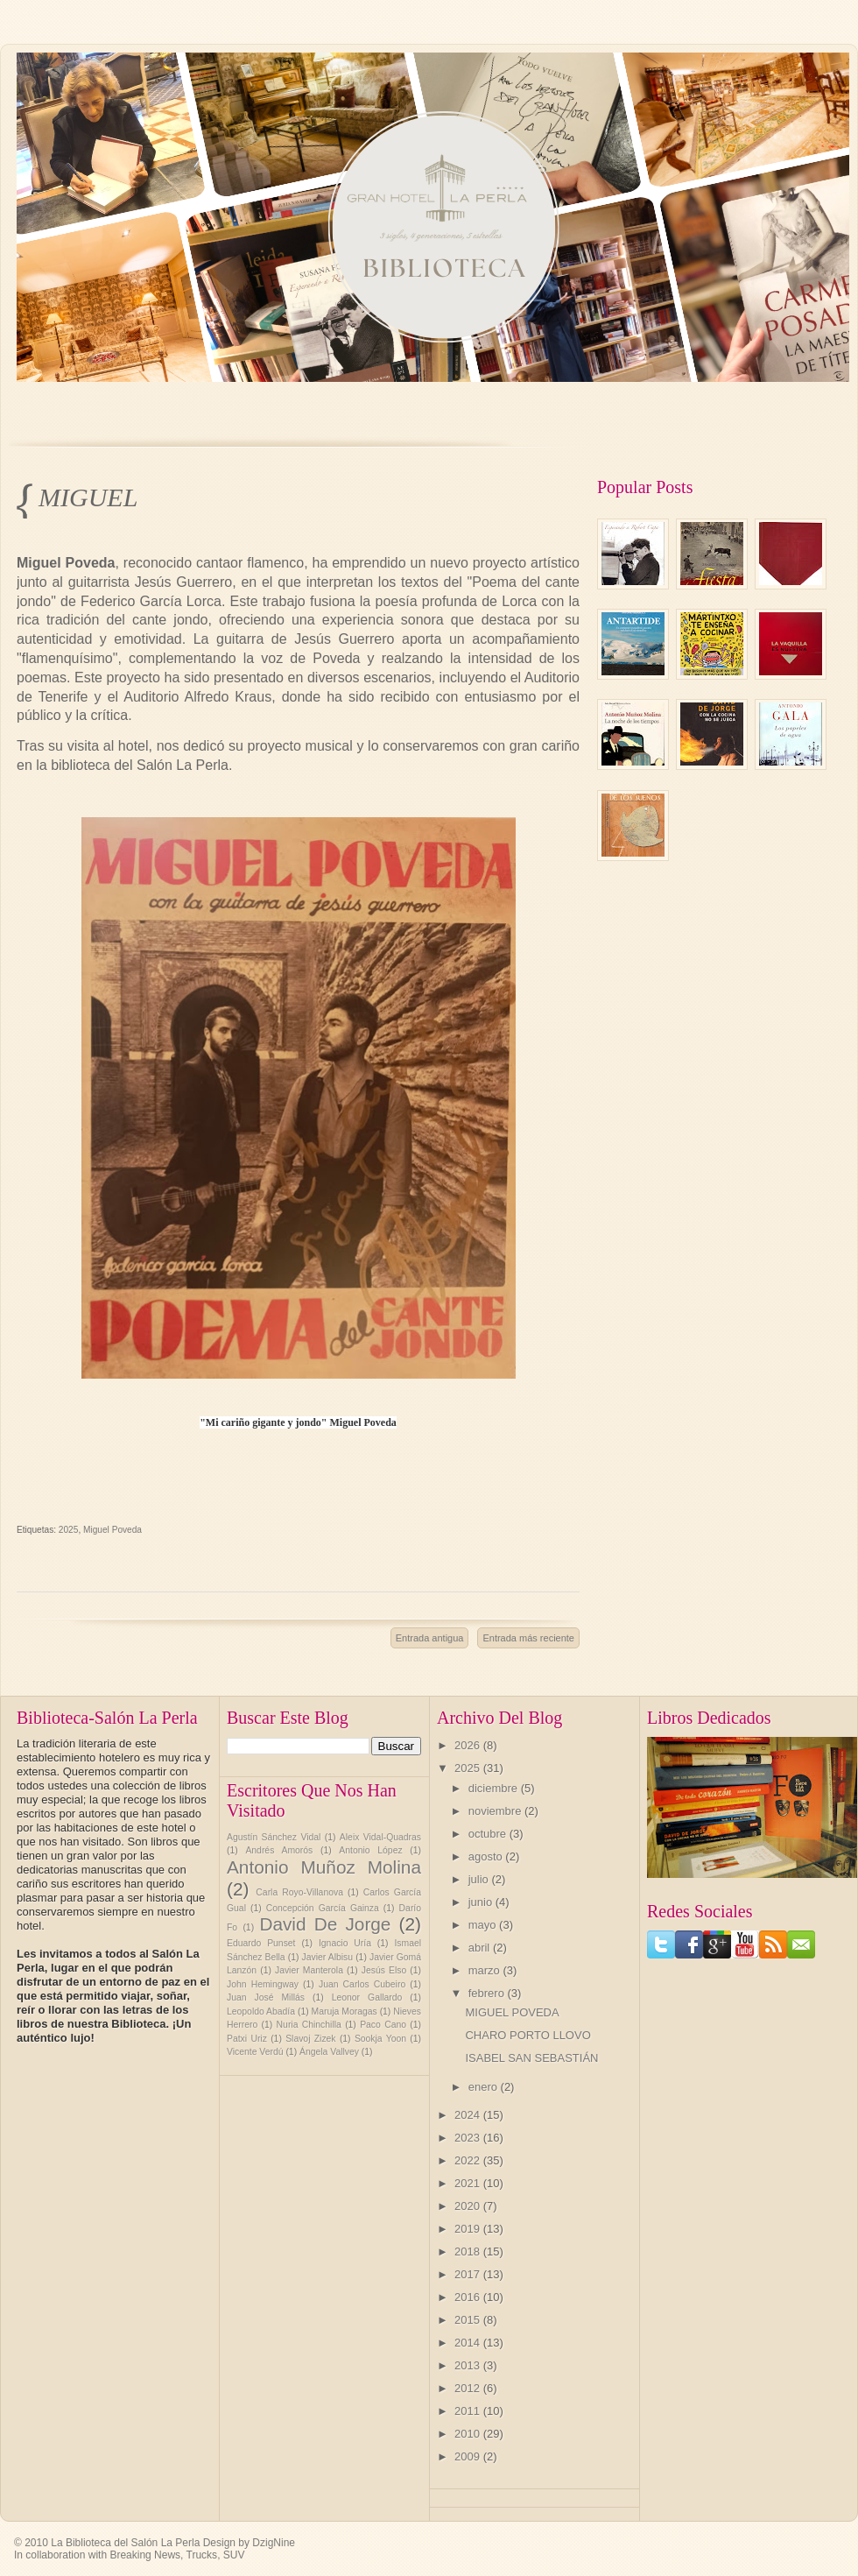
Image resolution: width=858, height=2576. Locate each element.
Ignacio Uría (345, 1943)
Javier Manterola (309, 1970)
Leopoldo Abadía (261, 2011)
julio (480, 1879)
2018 (468, 2251)
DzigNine (273, 2543)
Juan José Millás (266, 1997)
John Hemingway (263, 1984)
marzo (485, 1970)
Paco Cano (383, 2024)
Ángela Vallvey (329, 2052)
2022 (468, 2160)
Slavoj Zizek (310, 2038)
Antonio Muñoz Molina (324, 1867)
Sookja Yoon (380, 2038)
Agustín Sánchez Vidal (273, 1837)
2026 (468, 1745)
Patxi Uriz (247, 2038)
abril (480, 1947)
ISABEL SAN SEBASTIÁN (531, 2057)
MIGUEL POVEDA (90, 499)
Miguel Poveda (112, 1530)
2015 (468, 2319)
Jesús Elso (384, 1970)
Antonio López (370, 1850)
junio (482, 1902)
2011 (468, 2410)
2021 (468, 2183)
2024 (468, 2114)
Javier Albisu (328, 1957)
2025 (69, 1530)
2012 (468, 2388)
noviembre (496, 1810)
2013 (468, 2365)
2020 (468, 2206)
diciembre (494, 1788)
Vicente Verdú (255, 2052)
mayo (483, 1924)
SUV (234, 2555)
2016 (468, 2297)
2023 (468, 2137)
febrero (488, 1993)
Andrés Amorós (279, 1850)
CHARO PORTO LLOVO (527, 2035)
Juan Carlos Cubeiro (362, 1984)
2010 (468, 2433)
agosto (487, 1856)
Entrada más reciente (528, 1638)
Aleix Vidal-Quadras (380, 1837)
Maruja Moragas (344, 2011)
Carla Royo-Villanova (299, 1892)
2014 (468, 2342)
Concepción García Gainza (322, 1908)
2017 (468, 2274)
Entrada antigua (430, 1638)
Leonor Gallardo (367, 1997)
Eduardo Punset (261, 1943)
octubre (489, 1833)
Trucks (202, 2555)
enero (484, 2086)
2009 (468, 2456)
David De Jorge (324, 1924)
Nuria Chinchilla (309, 2024)
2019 (468, 2228)
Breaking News (144, 2555)
